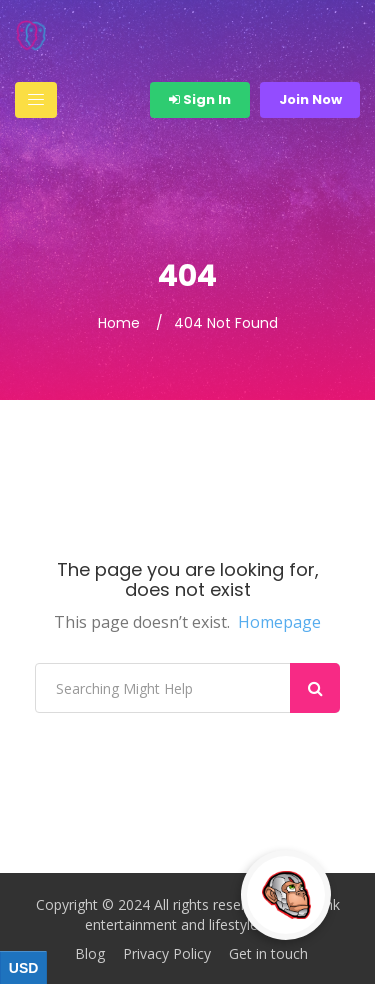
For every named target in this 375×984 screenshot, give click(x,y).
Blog (90, 954)
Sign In (200, 99)
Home (119, 323)
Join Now (310, 99)
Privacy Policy (167, 954)
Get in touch (268, 954)
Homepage (279, 622)
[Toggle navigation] (36, 100)
